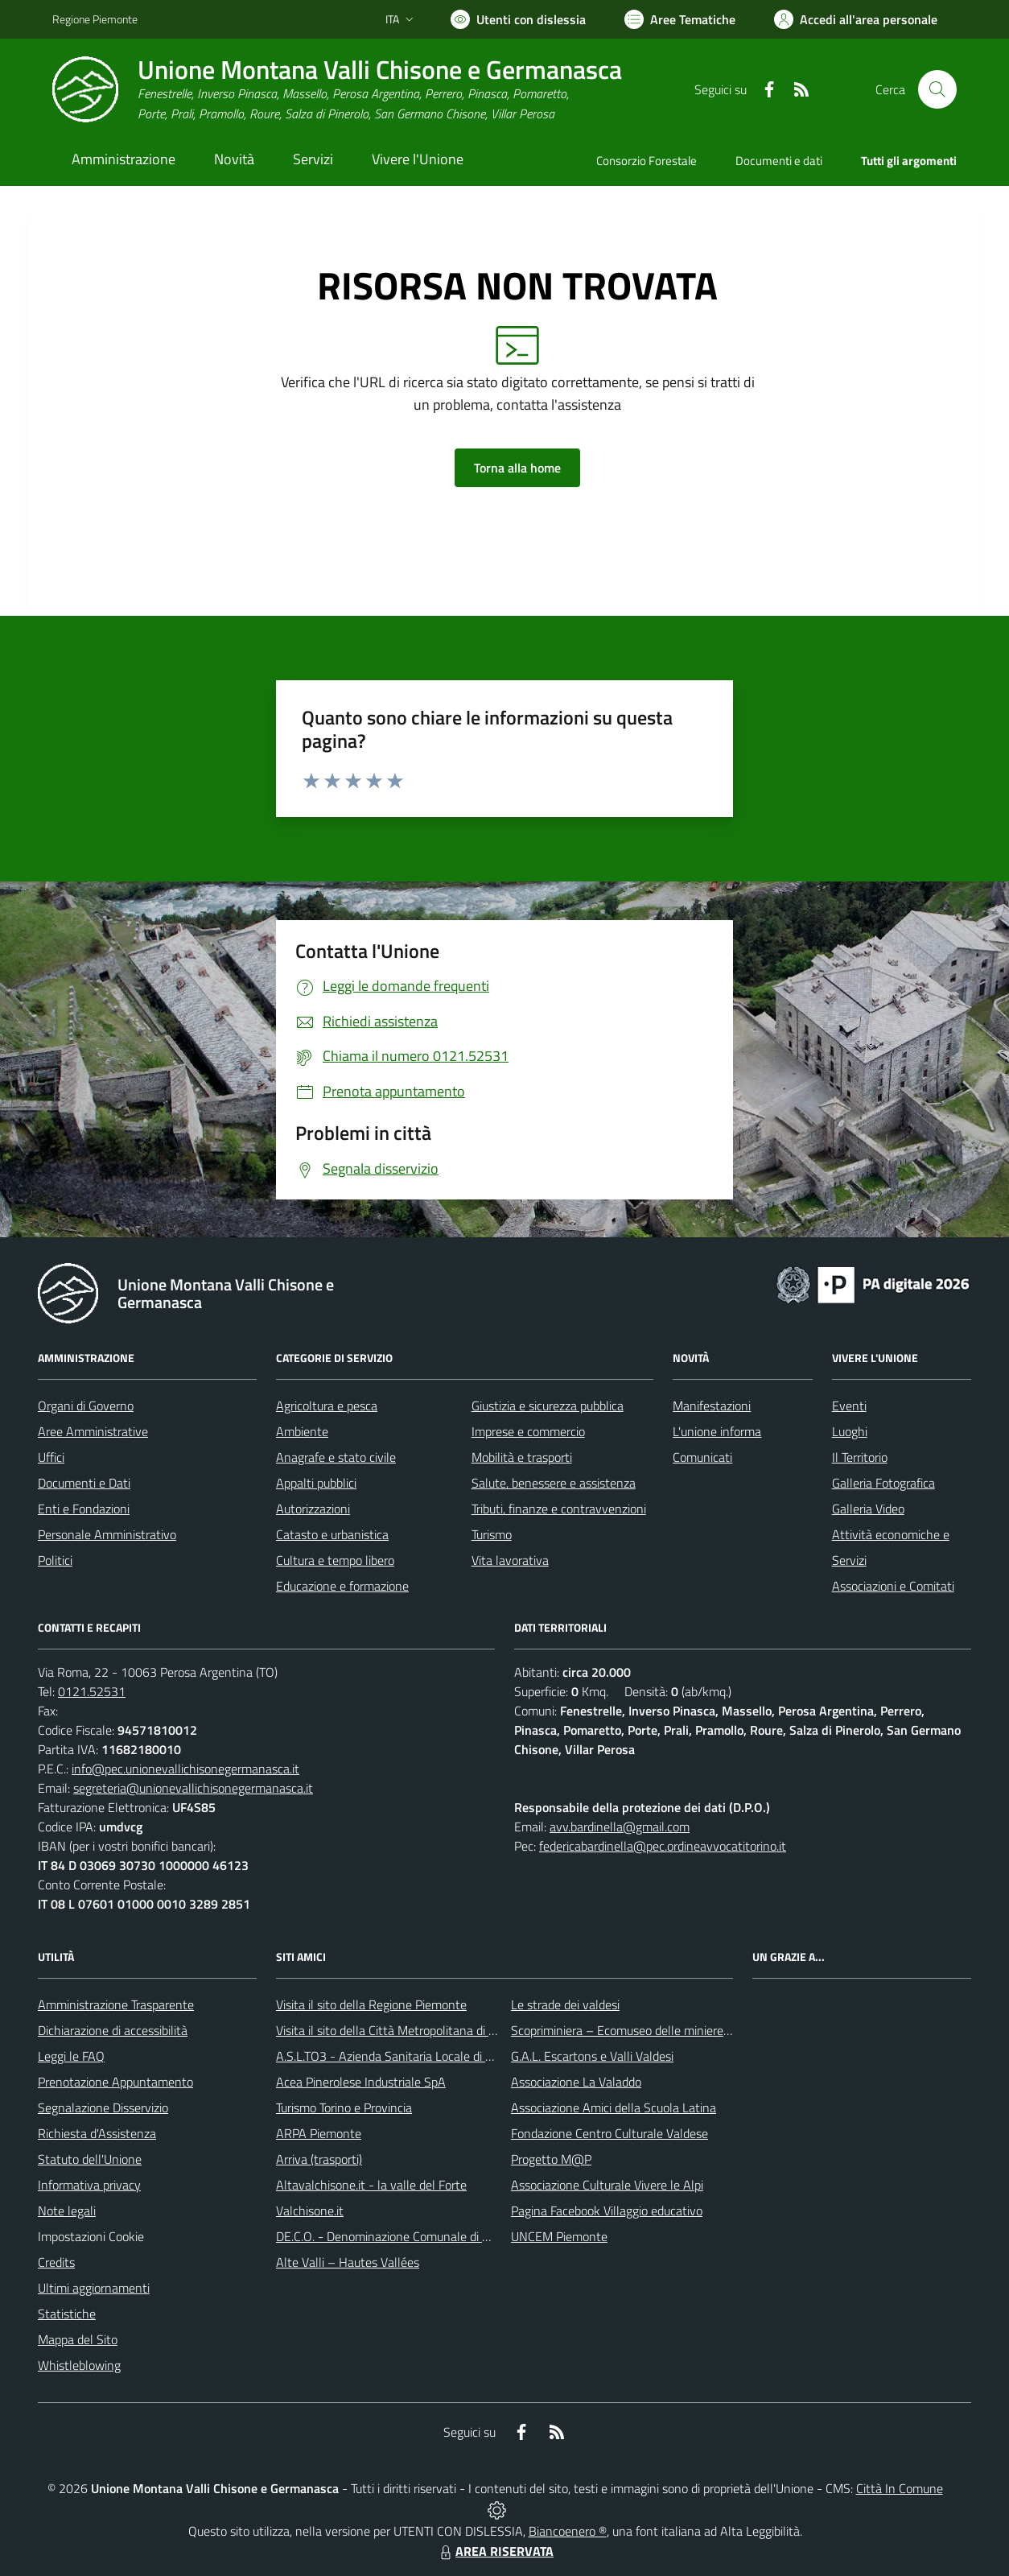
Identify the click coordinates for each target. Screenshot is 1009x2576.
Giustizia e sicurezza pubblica (548, 1405)
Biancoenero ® (568, 2531)
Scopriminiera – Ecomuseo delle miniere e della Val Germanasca (681, 2030)
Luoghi (849, 1431)
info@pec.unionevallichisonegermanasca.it (185, 1768)
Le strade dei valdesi (565, 2004)
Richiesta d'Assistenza (97, 2133)
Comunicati (702, 1457)
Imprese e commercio (528, 1431)
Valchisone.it (310, 2210)
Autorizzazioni (313, 1508)
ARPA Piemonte (318, 2133)
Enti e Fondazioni (84, 1508)
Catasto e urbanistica (332, 1534)
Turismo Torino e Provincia (344, 2107)
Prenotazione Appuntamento (115, 2081)
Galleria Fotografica (883, 1482)
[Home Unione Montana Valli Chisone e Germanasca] (337, 90)
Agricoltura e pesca (326, 1405)
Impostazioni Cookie (91, 2236)
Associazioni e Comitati (893, 1586)
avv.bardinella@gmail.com (620, 1826)
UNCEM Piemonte (559, 2236)
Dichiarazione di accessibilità (112, 2030)
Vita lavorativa (510, 1560)
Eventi (849, 1405)
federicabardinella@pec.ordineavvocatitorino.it (662, 1846)
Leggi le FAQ (71, 2056)
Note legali (67, 2210)
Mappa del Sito (77, 2339)
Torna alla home (517, 467)
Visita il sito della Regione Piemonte (371, 2004)
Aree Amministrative (93, 1431)
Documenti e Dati (84, 1482)
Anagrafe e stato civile (336, 1457)
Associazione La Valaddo (576, 2081)
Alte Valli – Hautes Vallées (347, 2262)
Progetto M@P (551, 2159)
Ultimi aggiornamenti (94, 2287)
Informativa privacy (89, 2184)
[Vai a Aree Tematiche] (680, 19)
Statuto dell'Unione (90, 2159)
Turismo (492, 1534)
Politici (55, 1560)
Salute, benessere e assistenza (554, 1482)
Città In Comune (899, 2488)
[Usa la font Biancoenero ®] (518, 19)
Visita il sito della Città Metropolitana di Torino (398, 2030)
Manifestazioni (712, 1405)
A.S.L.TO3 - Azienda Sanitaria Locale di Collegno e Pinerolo (432, 2056)
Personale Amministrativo (107, 1534)
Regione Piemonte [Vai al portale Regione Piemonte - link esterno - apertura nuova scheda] (95, 18)
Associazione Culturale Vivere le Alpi (607, 2184)
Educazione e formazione (342, 1586)
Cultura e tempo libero (335, 1560)
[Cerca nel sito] (937, 89)
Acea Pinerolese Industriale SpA (361, 2081)
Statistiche (67, 2313)
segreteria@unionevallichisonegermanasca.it (193, 1788)
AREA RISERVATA (495, 2551)
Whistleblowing (79, 2365)
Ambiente (302, 1431)
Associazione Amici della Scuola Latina (613, 2107)
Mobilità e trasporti (522, 1457)
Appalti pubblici (316, 1482)
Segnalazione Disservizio (103, 2107)
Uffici (51, 1457)
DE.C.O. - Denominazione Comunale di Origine (398, 2236)
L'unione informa (717, 1431)
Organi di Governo (86, 1405)
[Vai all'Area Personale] (856, 19)
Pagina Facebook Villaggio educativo (606, 2210)
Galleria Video (868, 1508)
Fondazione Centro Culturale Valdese (609, 2133)
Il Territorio (860, 1457)
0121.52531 (92, 1691)
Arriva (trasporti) (319, 2159)
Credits (56, 2262)
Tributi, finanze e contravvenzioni (559, 1508)
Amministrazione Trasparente (116, 2004)
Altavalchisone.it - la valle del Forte (371, 2184)
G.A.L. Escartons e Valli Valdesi (592, 2056)
